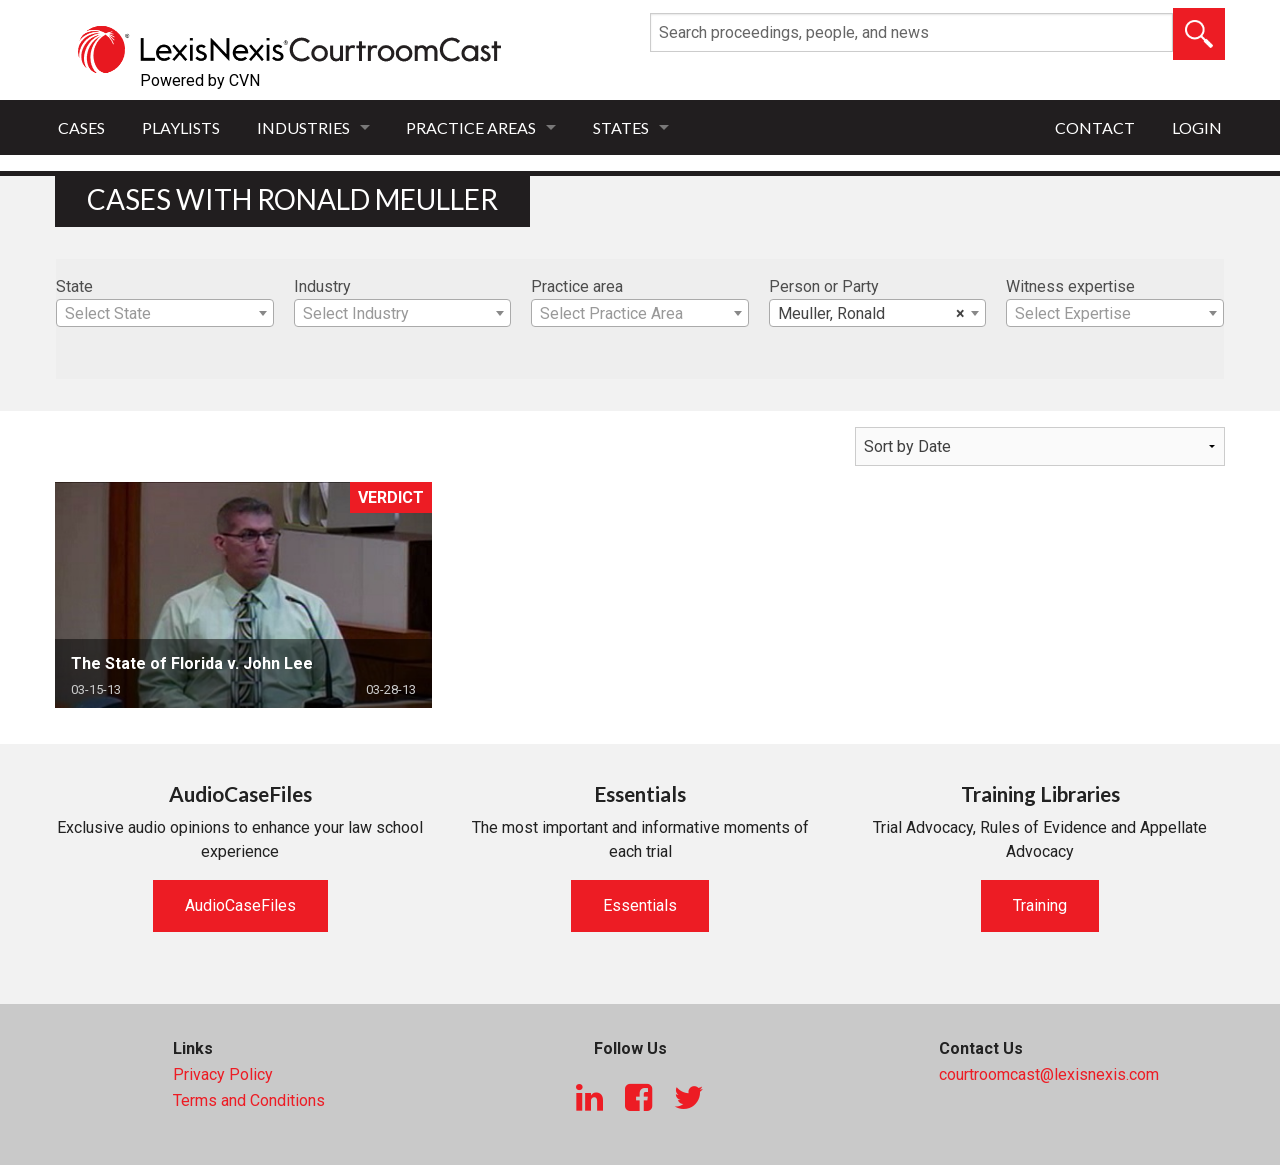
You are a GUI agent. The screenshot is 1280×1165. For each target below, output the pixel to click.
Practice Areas (471, 127)
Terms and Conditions (249, 1100)
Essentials (640, 905)
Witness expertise (1070, 286)
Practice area (577, 286)
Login (1197, 127)
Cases (81, 127)
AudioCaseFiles (240, 905)
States (621, 127)
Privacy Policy (223, 1074)
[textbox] (165, 314)
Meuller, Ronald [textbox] (872, 314)
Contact (1095, 127)
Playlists (181, 127)
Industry (322, 286)
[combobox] (165, 313)
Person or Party (824, 286)
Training (1040, 905)
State (74, 286)
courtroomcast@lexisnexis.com (1049, 1074)
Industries (303, 127)
